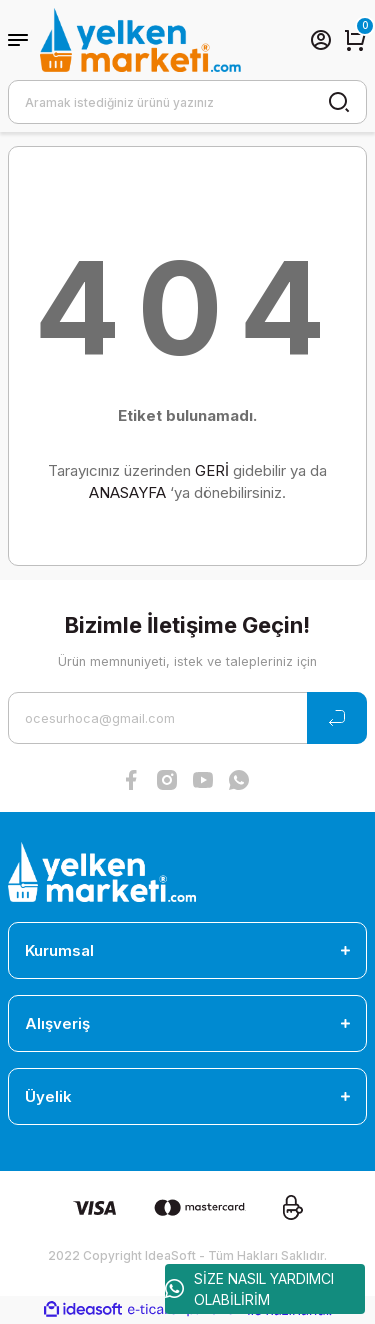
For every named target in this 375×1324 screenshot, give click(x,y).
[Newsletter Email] (187, 718)
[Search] (187, 102)
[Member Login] (321, 40)
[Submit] (337, 718)
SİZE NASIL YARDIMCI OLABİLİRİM (249, 1289)
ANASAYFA (127, 492)
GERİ (212, 470)
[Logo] (140, 40)
